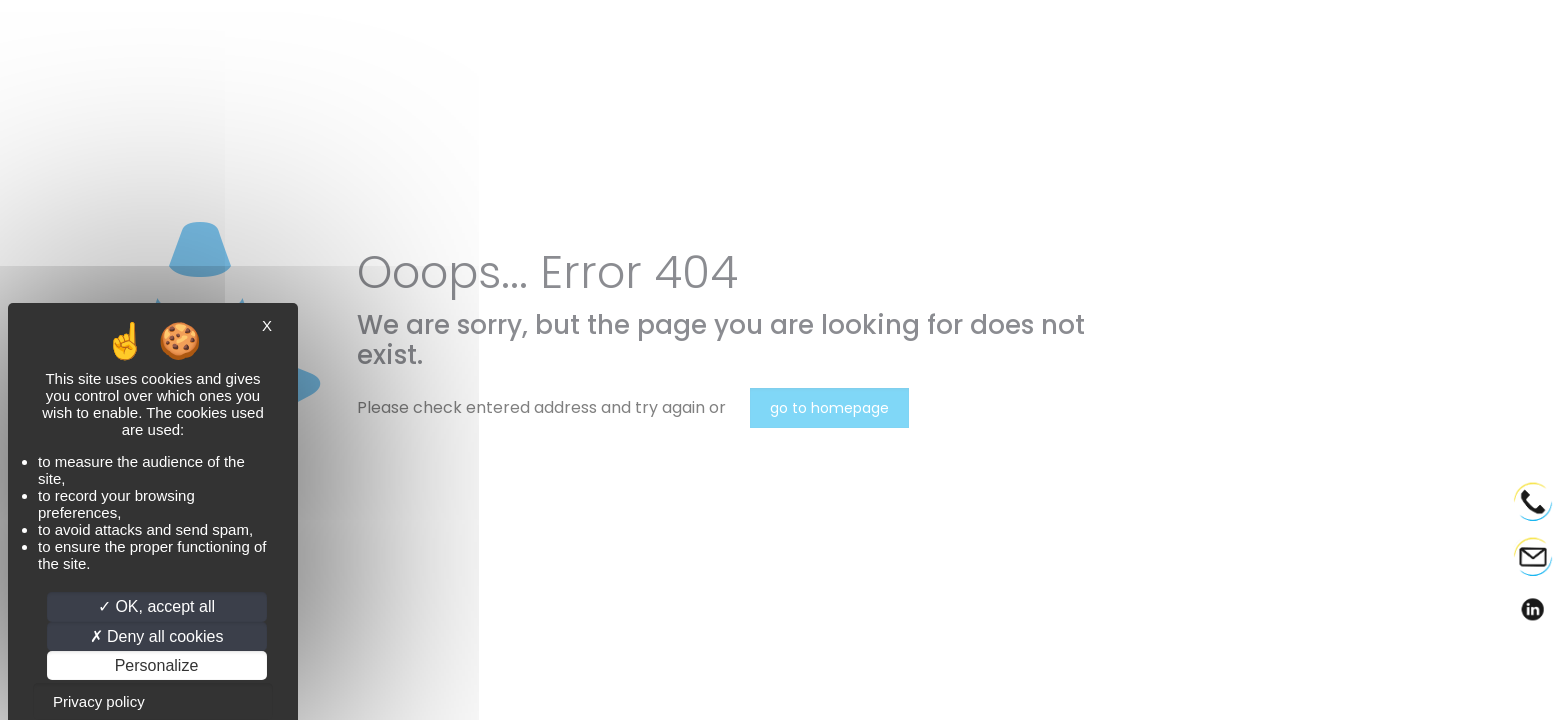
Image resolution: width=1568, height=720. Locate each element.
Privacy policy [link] (99, 701)
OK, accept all (156, 606)
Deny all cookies (157, 636)
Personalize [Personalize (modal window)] (157, 665)
